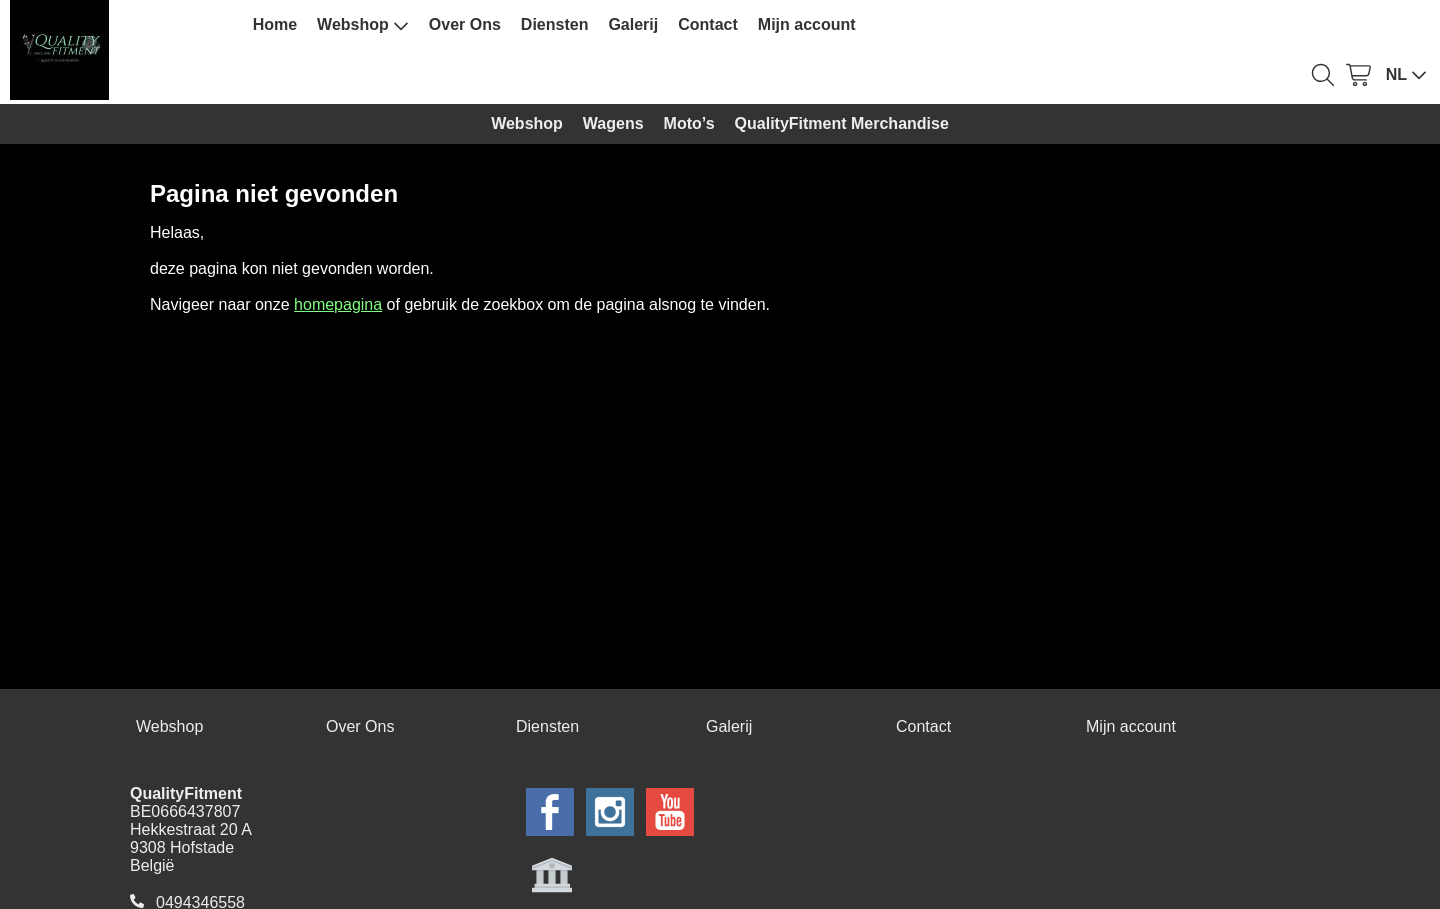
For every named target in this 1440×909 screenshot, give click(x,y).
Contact (708, 24)
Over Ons (465, 24)
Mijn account (807, 24)
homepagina (338, 304)
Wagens (613, 123)
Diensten (555, 24)
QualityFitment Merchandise (842, 123)
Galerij (633, 24)
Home (275, 24)
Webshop (363, 25)
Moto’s (689, 123)
